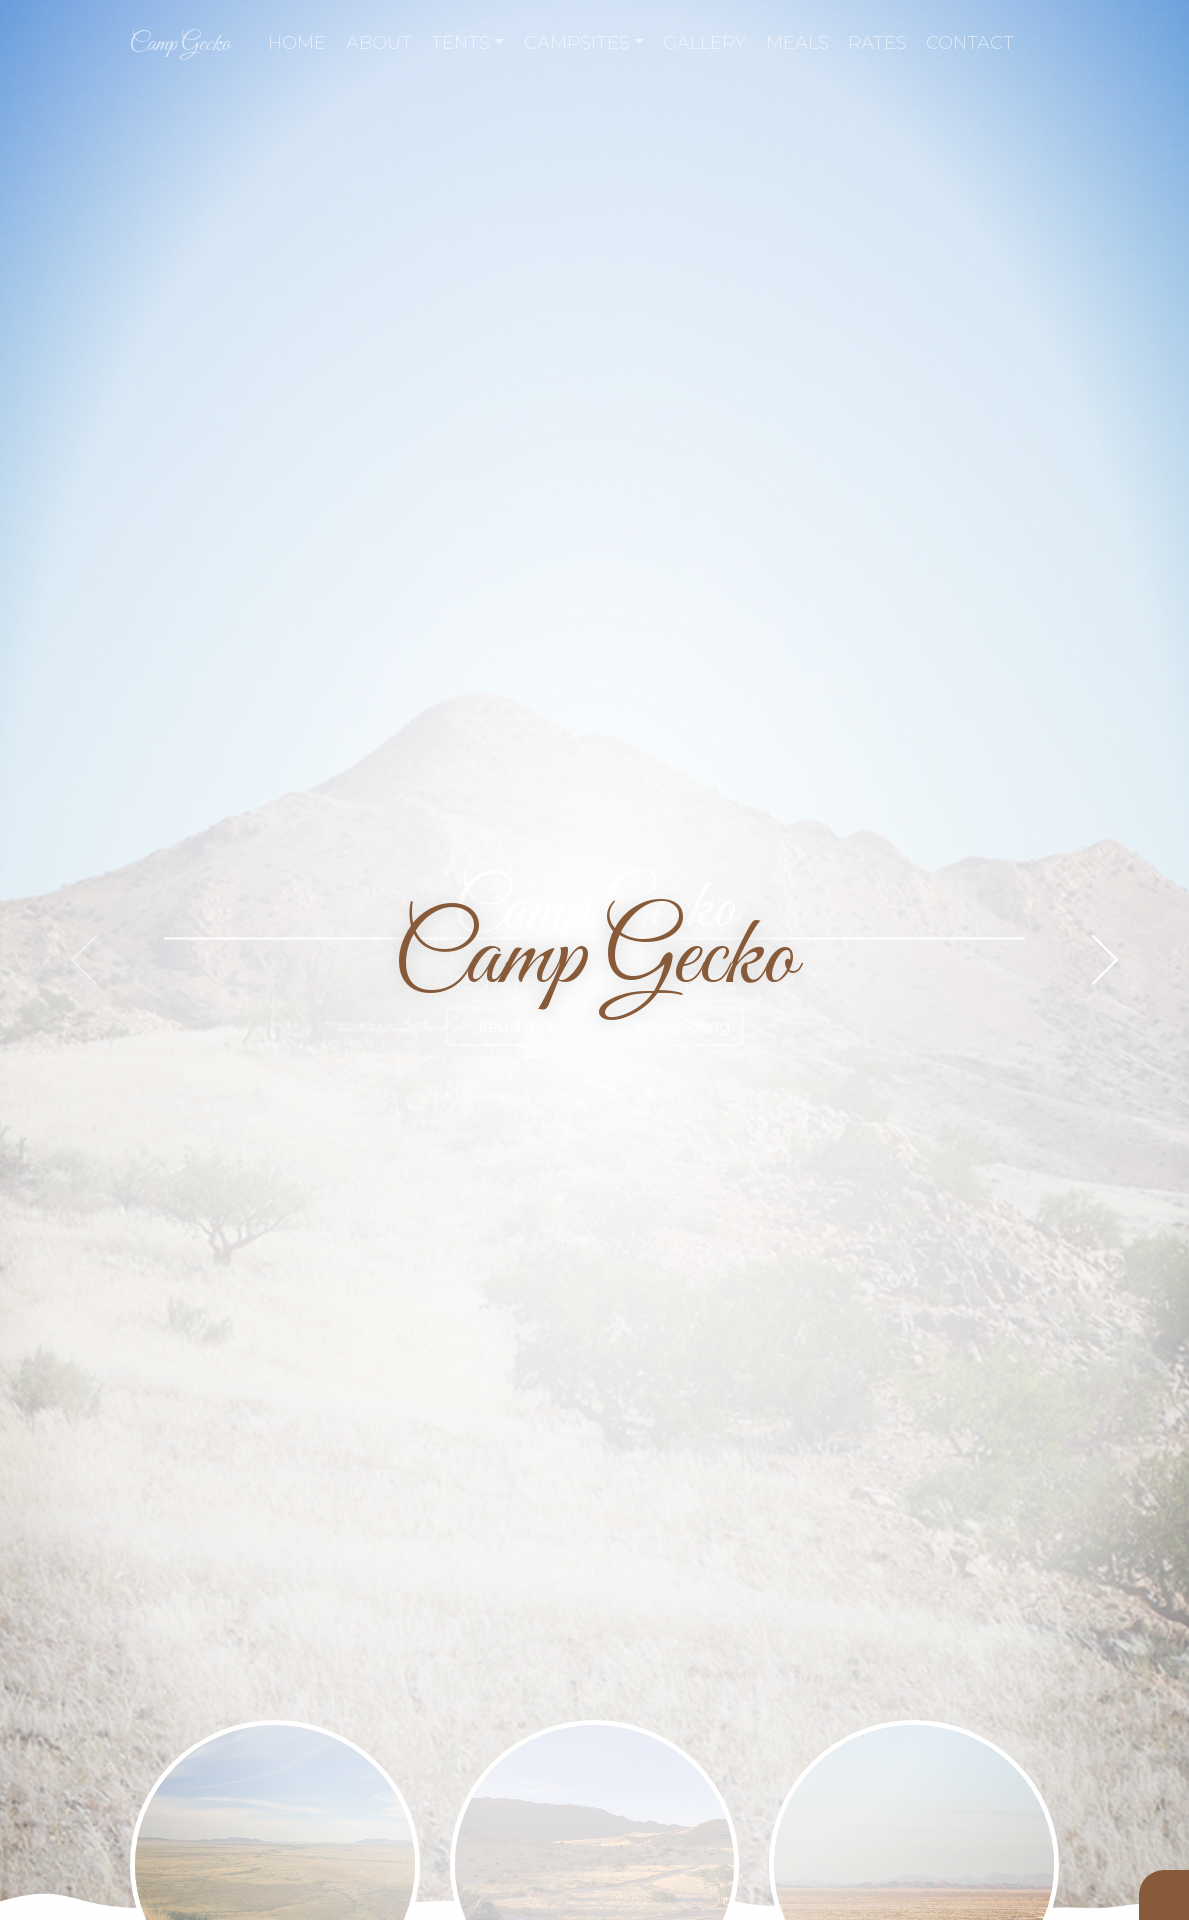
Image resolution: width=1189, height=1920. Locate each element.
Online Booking (662, 1026)
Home (297, 43)
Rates (877, 43)
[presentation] (84, 960)
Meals (797, 43)
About (379, 43)
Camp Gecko (180, 44)
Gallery (704, 43)
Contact (970, 43)
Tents (468, 43)
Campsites (584, 43)
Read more (512, 1026)
